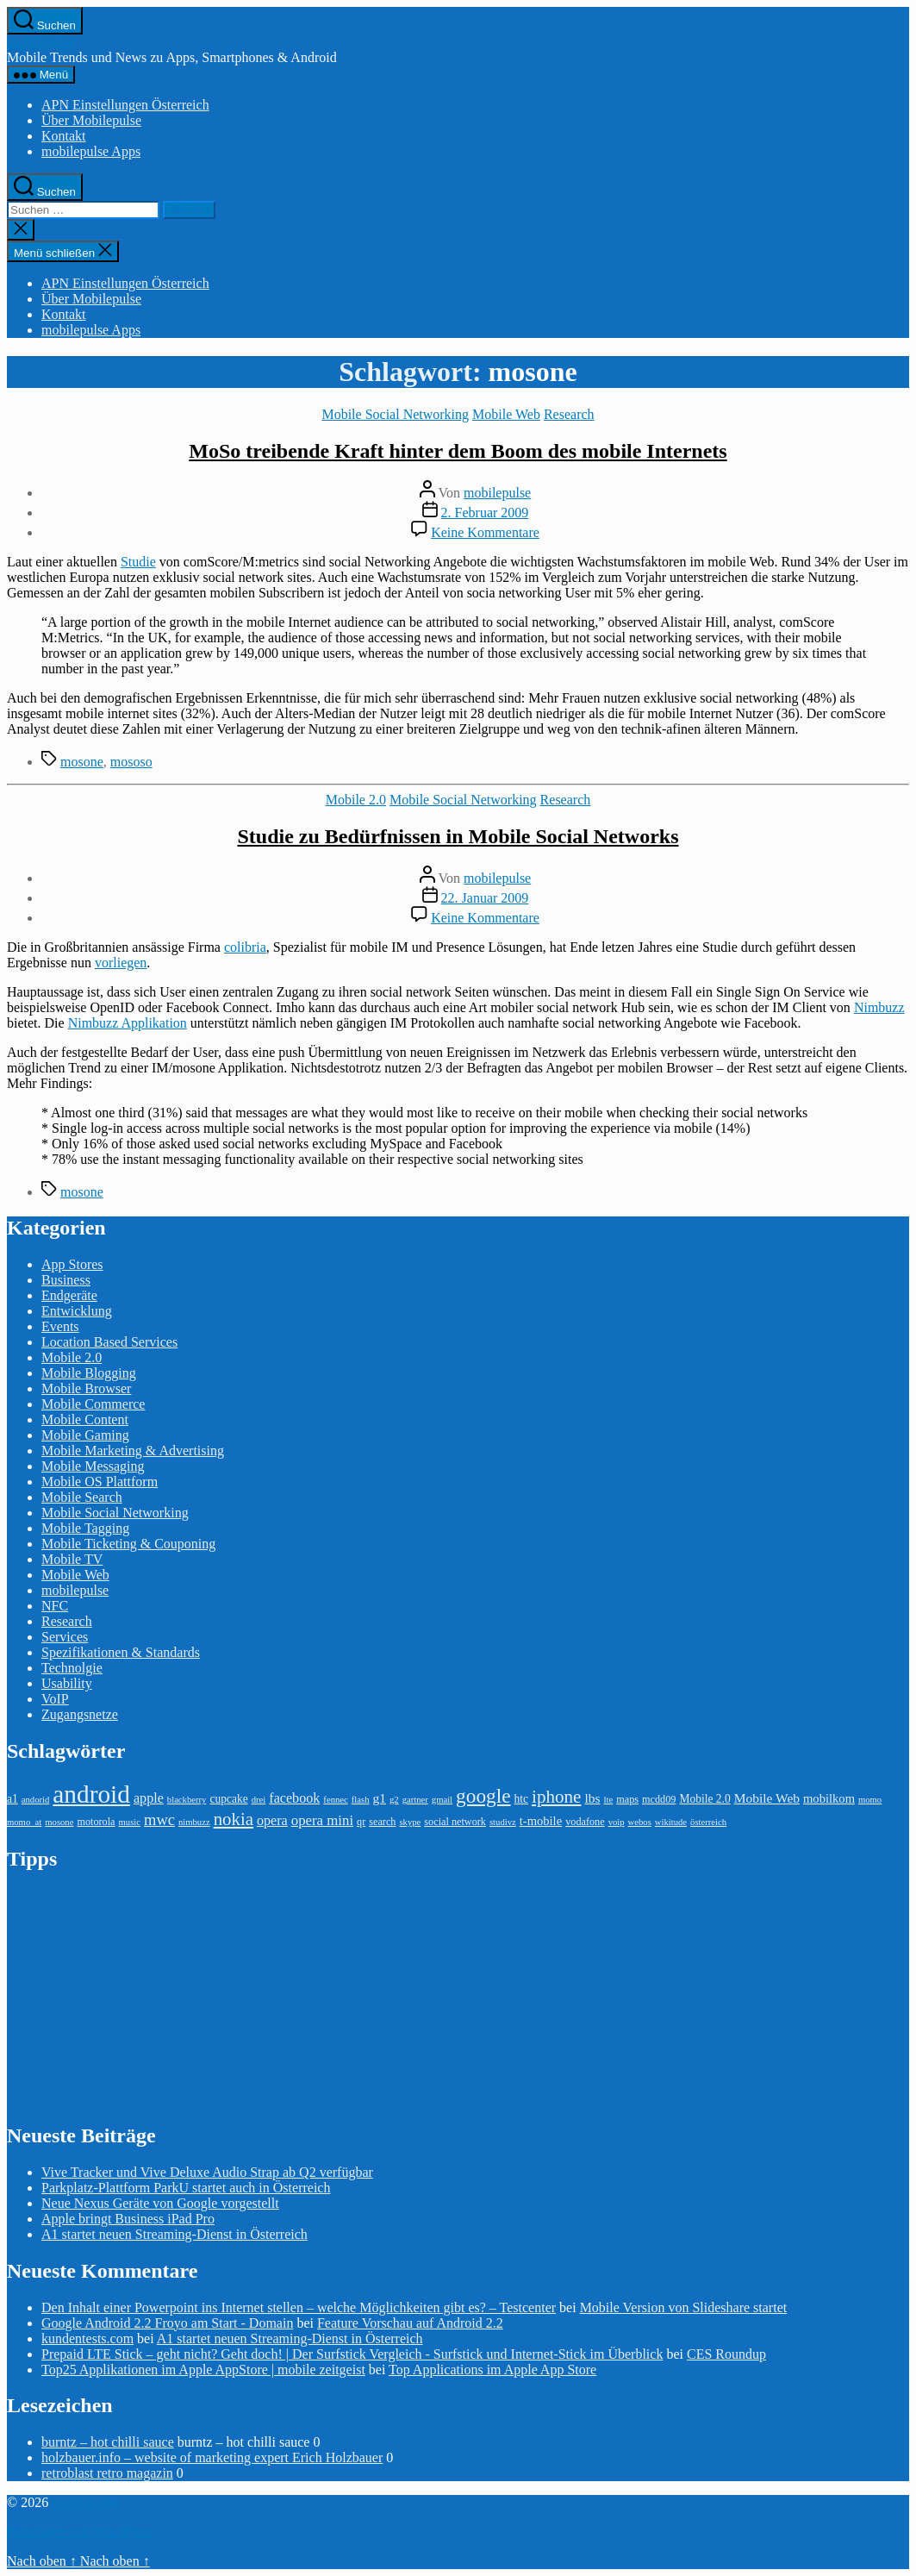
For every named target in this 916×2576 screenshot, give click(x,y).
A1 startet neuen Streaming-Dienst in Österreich (174, 2234)
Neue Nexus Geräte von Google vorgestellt (160, 2203)
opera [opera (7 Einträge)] (272, 1820)
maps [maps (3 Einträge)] (627, 1799)
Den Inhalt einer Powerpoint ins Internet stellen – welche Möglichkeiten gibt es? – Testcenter (298, 2307)
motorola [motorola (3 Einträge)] (96, 1822)
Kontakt (63, 135)
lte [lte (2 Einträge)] (609, 1799)
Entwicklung (76, 1311)
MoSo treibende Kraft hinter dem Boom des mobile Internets (457, 451)
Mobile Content (84, 1419)
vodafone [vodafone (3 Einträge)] (584, 1822)
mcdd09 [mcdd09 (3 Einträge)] (659, 1799)
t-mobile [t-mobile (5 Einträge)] (541, 1821)
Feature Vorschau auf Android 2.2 (410, 2323)
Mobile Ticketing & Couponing (128, 1543)
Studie (138, 561)
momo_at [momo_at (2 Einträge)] (24, 1822)
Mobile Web (506, 414)
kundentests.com (87, 2338)
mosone (81, 761)
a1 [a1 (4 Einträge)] (12, 1798)
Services (64, 1636)
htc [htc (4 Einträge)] (521, 1798)
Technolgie (72, 1667)
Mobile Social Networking (395, 414)
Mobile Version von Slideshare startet (684, 2307)
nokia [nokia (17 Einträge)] (233, 1819)
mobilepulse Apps (90, 151)
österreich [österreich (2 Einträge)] (708, 1822)
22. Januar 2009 (485, 898)
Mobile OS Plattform (99, 1481)
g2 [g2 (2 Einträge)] (394, 1799)
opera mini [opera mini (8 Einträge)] (322, 1820)
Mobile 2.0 (356, 799)
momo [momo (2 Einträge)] (870, 1799)
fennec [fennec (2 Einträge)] (335, 1799)
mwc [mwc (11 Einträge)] (159, 1820)
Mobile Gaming (85, 1435)
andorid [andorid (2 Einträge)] (36, 1799)
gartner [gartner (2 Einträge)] (415, 1799)
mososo (131, 761)
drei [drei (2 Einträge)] (259, 1799)
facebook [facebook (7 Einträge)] (294, 1798)
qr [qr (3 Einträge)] (361, 1822)
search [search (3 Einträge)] (382, 1822)
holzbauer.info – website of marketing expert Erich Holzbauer (212, 2457)
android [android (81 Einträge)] (91, 1794)
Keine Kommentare (485, 532)
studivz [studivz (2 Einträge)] (502, 1822)
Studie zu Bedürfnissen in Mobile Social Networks (457, 836)
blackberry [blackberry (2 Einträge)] (187, 1799)
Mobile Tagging (85, 1528)
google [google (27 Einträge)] (483, 1796)
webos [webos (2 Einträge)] (639, 1822)
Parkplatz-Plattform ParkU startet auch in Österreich (185, 2187)
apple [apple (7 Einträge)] (149, 1798)
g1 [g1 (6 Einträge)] (378, 1798)
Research (569, 414)
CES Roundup (726, 2354)
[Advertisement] (136, 1996)
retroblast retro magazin (107, 2473)
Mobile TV (72, 1559)
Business (65, 1279)
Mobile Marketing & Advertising (132, 1450)
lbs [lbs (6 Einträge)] (592, 1798)
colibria (245, 947)
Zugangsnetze (79, 1714)
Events (60, 1326)
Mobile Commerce (93, 1404)
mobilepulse (40, 41)
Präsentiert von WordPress (80, 2531)
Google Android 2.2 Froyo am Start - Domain (167, 2323)
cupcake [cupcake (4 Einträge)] (228, 1798)
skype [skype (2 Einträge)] (410, 1822)
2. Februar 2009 (485, 512)
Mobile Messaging (93, 1466)
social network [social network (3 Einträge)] (455, 1822)
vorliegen (120, 962)
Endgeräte (69, 1295)
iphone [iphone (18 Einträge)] (556, 1796)
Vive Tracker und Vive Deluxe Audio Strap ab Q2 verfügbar (207, 2172)
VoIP (55, 1698)
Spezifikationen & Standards (120, 1652)
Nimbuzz (879, 1007)
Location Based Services (109, 1342)
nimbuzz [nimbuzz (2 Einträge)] (194, 1822)
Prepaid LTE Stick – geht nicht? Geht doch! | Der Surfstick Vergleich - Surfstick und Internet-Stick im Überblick (352, 2354)
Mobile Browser (86, 1388)
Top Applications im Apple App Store (492, 2369)
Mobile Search (81, 1497)
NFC (54, 1605)
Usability (66, 1683)
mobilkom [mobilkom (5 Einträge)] (829, 1798)
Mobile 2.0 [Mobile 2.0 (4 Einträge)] (704, 1798)
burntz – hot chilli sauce (107, 2442)
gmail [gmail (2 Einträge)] (442, 1799)
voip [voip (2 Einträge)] (616, 1822)
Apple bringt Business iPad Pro (128, 2218)
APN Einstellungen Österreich (125, 104)
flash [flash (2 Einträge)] (361, 1799)
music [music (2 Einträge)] (129, 1822)
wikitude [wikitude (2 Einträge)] (671, 1822)
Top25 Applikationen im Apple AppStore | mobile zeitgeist (203, 2369)
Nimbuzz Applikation (127, 1023)
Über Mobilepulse (91, 120)
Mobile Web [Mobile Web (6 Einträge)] (767, 1798)
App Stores (72, 1264)
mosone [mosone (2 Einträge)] (59, 1822)
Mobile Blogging (88, 1373)
